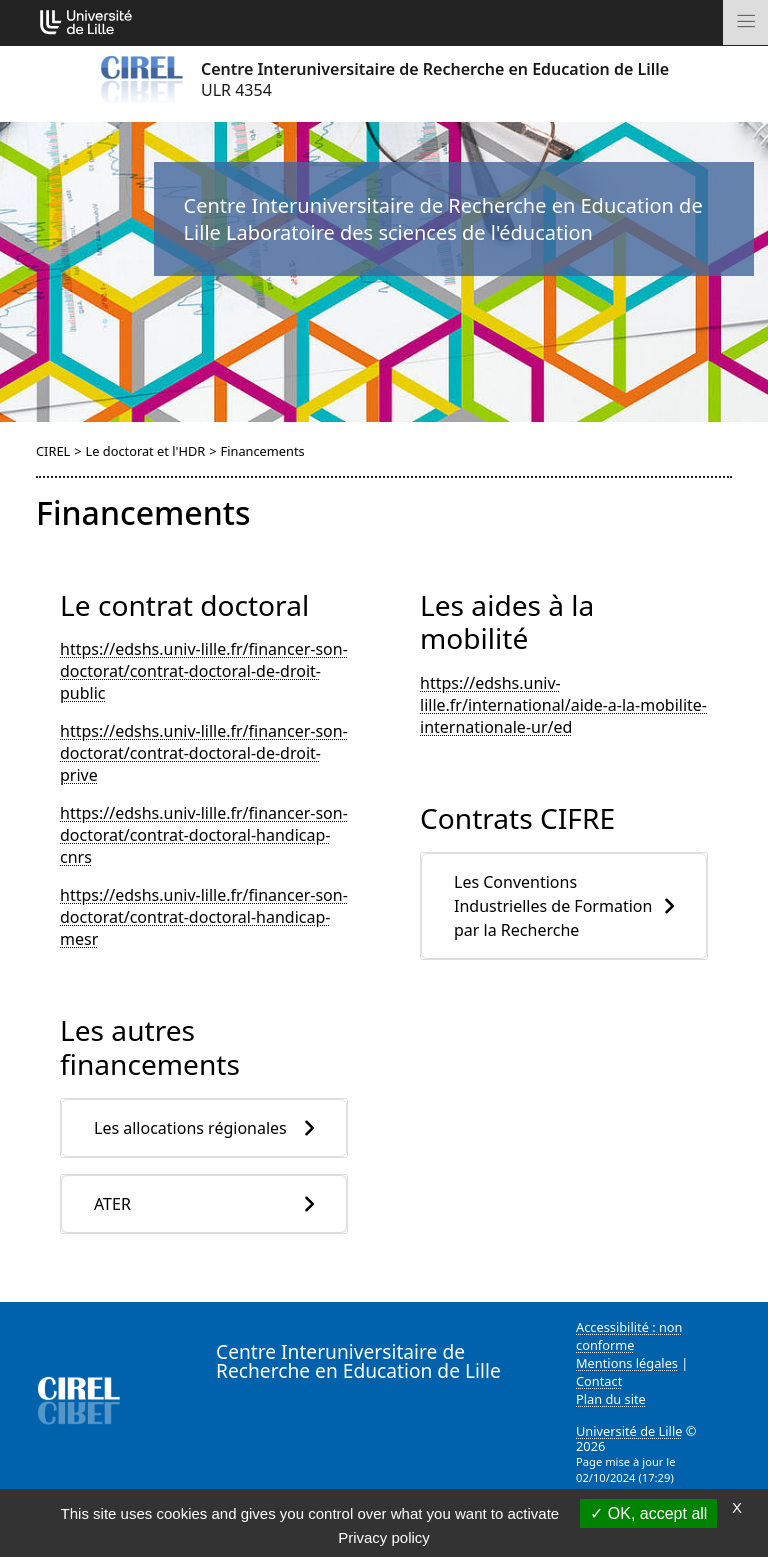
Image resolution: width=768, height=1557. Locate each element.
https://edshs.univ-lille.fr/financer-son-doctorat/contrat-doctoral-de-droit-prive (204, 753)
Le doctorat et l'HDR (146, 451)
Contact (599, 1381)
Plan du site (611, 1399)
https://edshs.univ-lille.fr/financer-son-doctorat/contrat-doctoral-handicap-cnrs (204, 835)
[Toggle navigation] (745, 22)
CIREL (53, 451)
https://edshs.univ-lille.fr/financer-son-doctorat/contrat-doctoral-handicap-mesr (204, 917)
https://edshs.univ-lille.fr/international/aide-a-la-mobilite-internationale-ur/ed (563, 705)
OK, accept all (648, 1513)
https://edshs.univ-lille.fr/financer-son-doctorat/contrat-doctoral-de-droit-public (204, 671)
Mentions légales (627, 1363)
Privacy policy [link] (384, 1537)
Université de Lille (629, 1431)
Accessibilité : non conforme (629, 1336)
